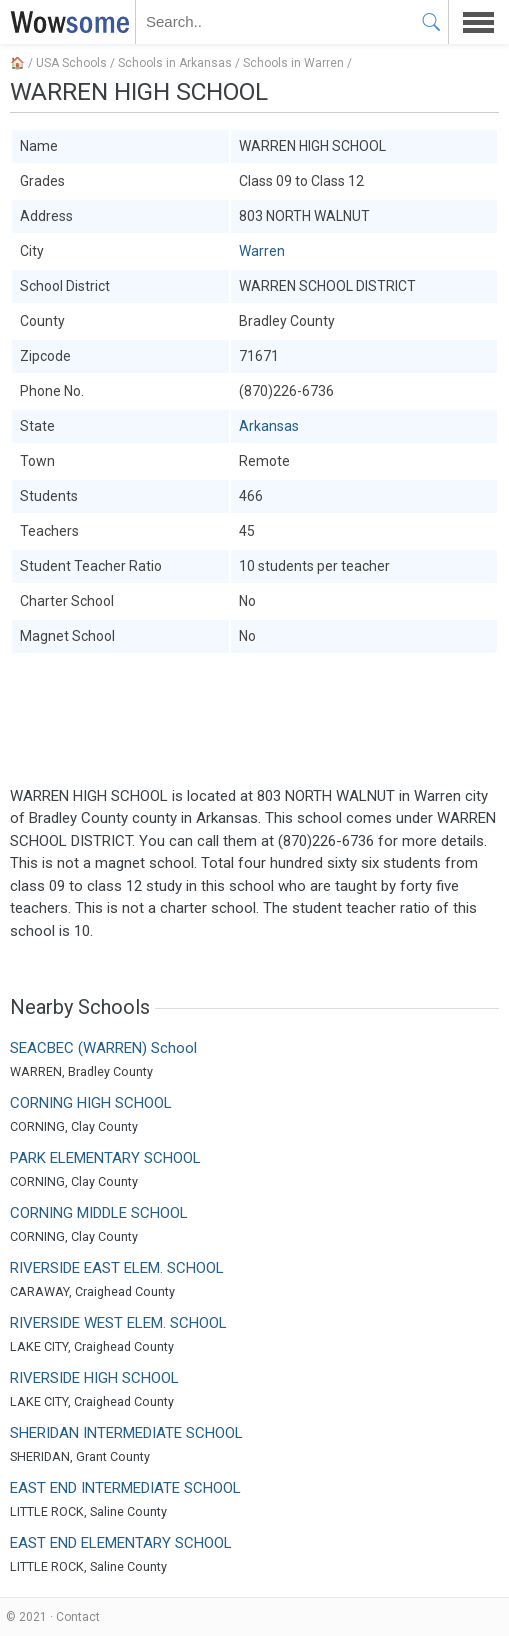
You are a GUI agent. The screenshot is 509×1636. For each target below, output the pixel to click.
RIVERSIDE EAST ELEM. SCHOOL (117, 1268)
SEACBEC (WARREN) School (103, 1048)
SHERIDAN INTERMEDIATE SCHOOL (126, 1433)
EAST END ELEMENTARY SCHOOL (121, 1543)
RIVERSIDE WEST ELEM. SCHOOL (118, 1323)
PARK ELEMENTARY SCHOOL (105, 1158)
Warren (262, 251)
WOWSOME (66, 22)
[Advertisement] (254, 720)
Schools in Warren (293, 63)
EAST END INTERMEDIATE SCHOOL (125, 1488)
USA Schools (71, 63)
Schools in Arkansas (175, 63)
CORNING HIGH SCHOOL (91, 1103)
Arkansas (269, 426)
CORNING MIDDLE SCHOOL (99, 1213)
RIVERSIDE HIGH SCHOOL (94, 1378)
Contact (78, 1617)
